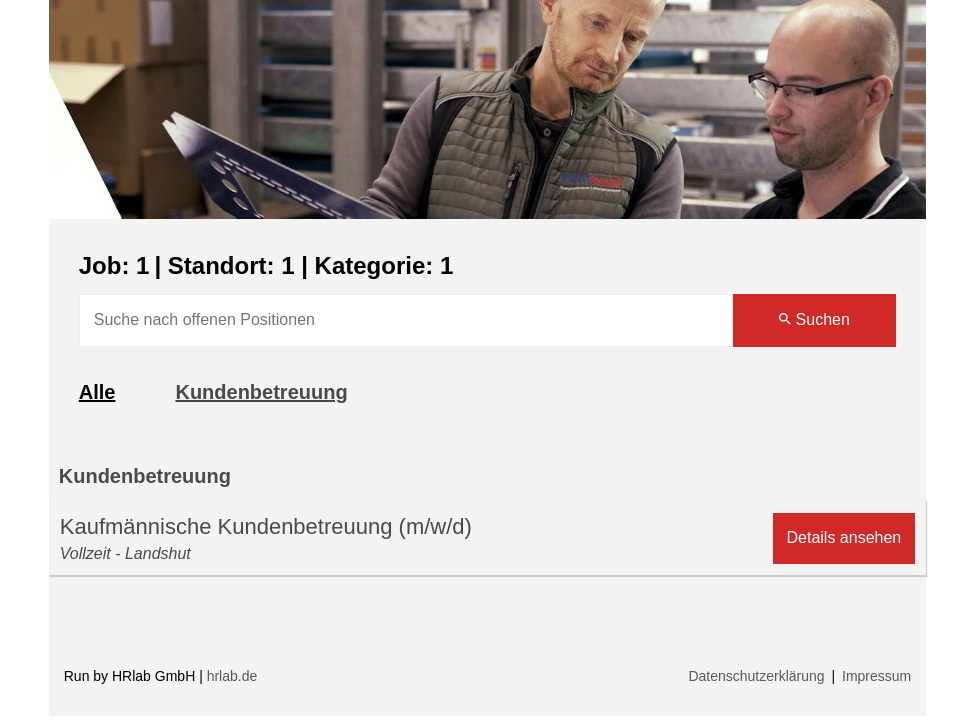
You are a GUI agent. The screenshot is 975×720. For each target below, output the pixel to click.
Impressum (876, 676)
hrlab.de (232, 676)
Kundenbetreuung (261, 392)
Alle (97, 392)
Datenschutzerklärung (756, 676)
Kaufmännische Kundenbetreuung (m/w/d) (266, 526)
